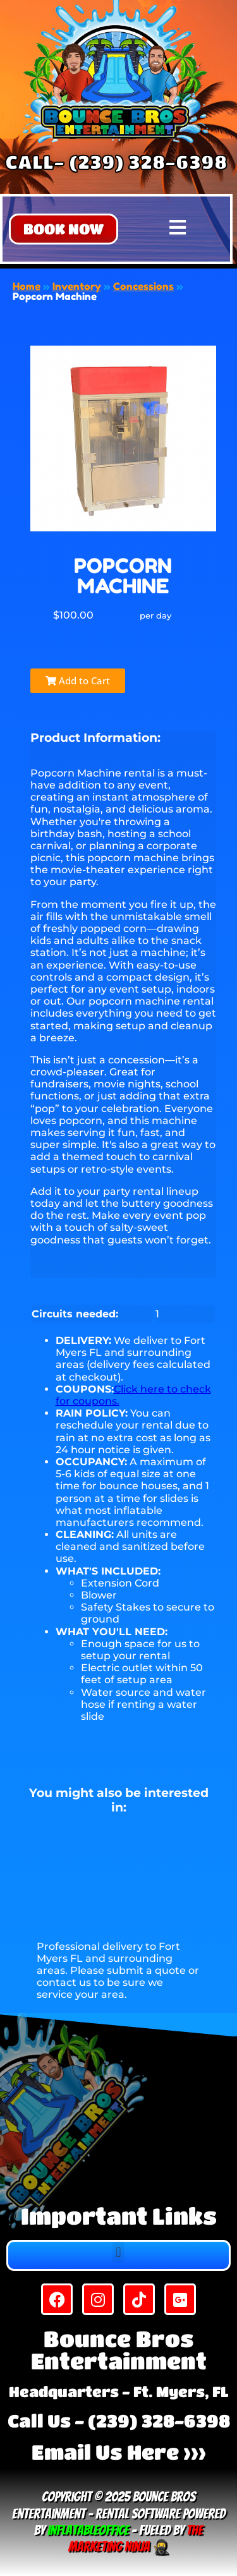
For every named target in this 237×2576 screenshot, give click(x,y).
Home (26, 286)
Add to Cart (78, 680)
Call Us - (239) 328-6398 (119, 2420)
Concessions (143, 286)
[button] (63, 229)
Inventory (76, 286)
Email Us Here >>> (119, 2452)
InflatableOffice (88, 2530)
